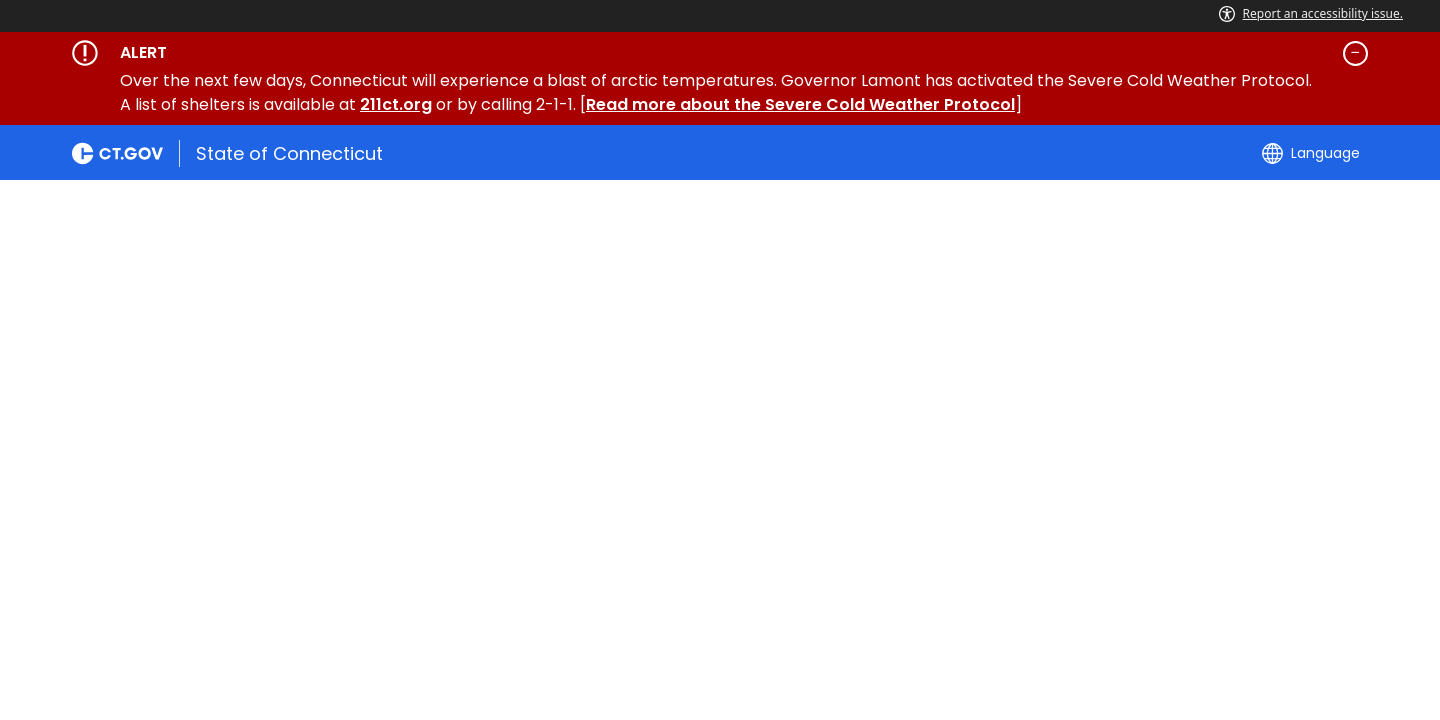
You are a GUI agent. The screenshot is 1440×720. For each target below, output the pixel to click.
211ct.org (396, 104)
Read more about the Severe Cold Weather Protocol (800, 104)
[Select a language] (1311, 153)
